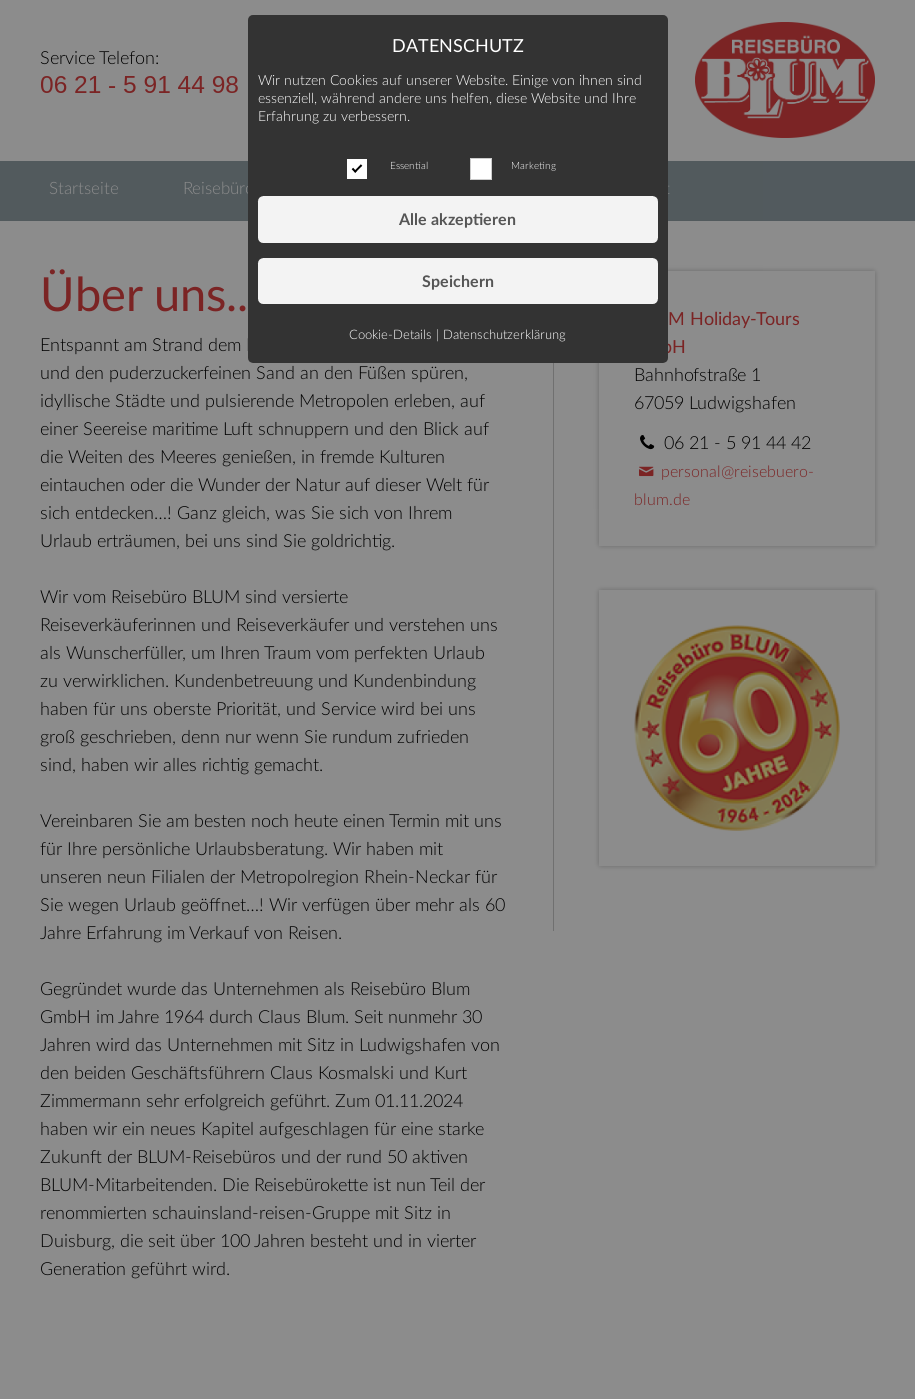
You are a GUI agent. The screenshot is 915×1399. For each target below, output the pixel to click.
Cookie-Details (390, 335)
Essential (409, 166)
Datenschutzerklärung (504, 335)
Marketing (533, 166)
